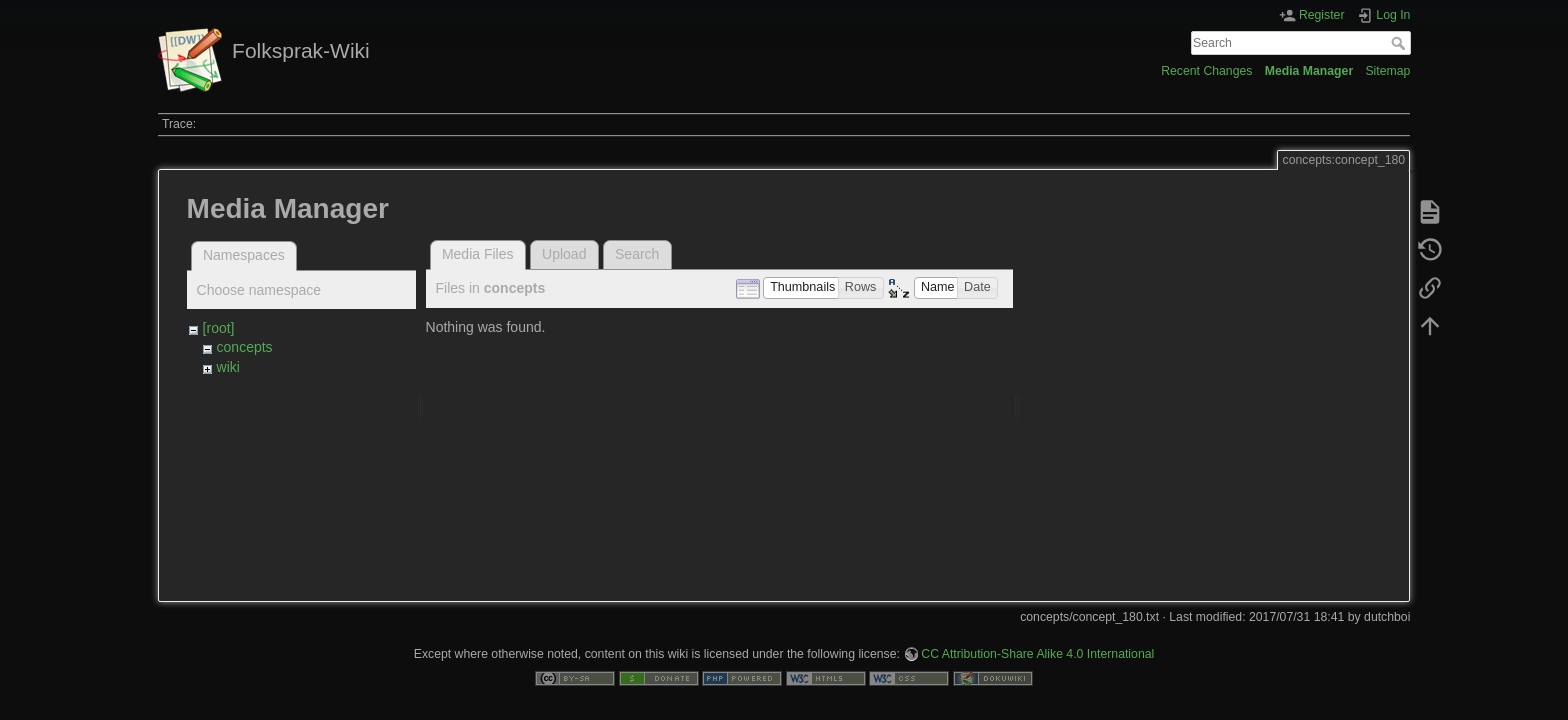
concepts (245, 347)
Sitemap (1387, 71)
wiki (228, 367)
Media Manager (1309, 71)
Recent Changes (1206, 71)
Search (1400, 43)
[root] (219, 328)
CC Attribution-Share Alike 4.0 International (1037, 654)
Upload (564, 254)
